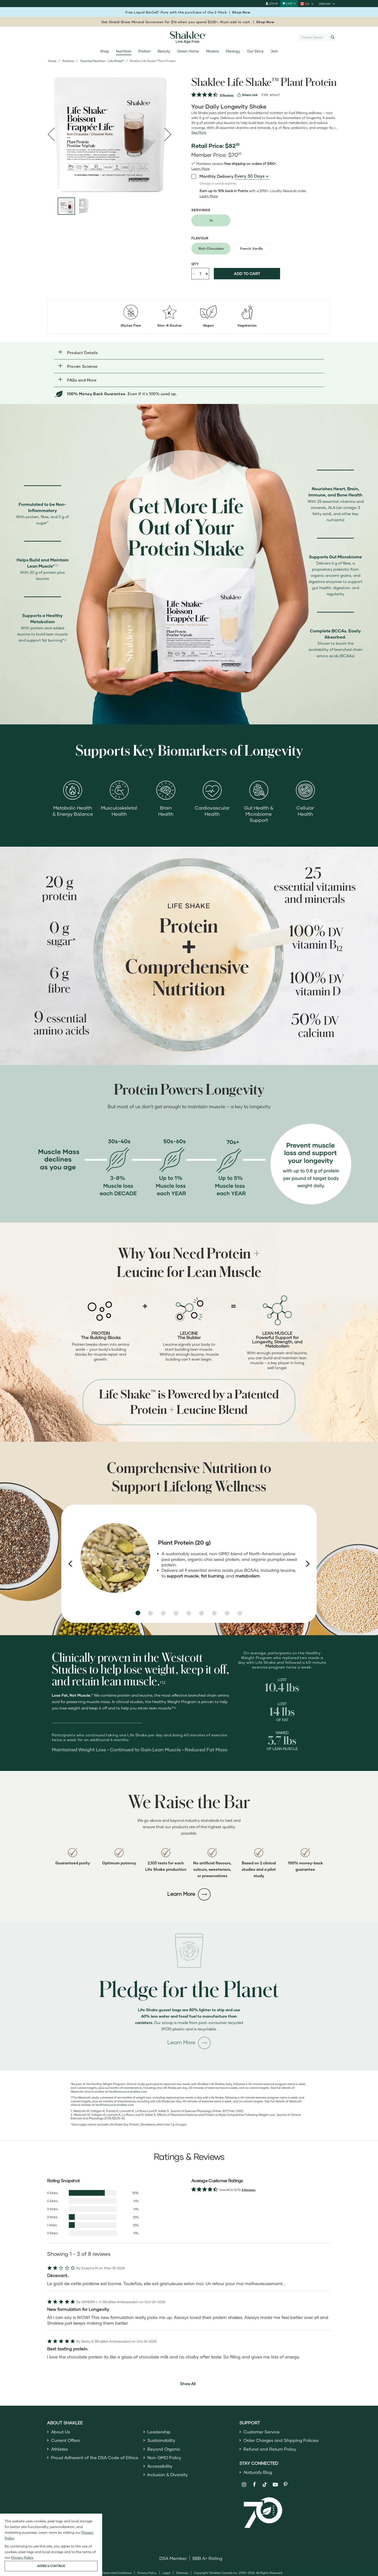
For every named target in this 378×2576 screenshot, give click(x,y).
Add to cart (247, 273)
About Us (60, 2431)
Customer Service (261, 2431)
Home (52, 61)
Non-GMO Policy (164, 2457)
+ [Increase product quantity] (206, 273)
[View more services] (247, 95)
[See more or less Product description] (198, 132)
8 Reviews (227, 95)
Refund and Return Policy (269, 2449)
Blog (257, 2472)
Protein (144, 51)
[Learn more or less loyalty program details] (209, 196)
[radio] (210, 220)
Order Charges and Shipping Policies (281, 2440)
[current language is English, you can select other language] (327, 3)
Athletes (59, 2449)
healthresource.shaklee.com (128, 2091)
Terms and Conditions (117, 2573)
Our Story (255, 51)
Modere (212, 51)
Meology (233, 51)
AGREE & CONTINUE (51, 2566)
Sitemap (182, 2573)
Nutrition (123, 51)
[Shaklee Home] (189, 37)
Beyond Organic (164, 2449)
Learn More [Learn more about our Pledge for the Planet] (189, 2042)
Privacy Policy (147, 2573)
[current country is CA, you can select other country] (307, 3)
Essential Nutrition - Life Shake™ (102, 61)
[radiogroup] (264, 220)
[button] (189, 352)
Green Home (188, 51)
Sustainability (161, 2440)
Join (274, 51)
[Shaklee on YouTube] (275, 2484)
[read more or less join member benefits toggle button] (200, 168)
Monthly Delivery (212, 176)
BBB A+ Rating (207, 2558)
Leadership (159, 2431)
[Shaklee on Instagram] (244, 2484)
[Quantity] (200, 273)
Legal (166, 2573)
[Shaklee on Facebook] (254, 2484)
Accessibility (160, 2466)
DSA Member (173, 2558)
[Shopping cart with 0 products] (289, 3)
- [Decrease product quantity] (193, 273)
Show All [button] (188, 2383)
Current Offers (65, 2440)
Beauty (164, 51)
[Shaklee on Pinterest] (285, 2484)
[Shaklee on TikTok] (264, 2482)
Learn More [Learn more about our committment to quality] (189, 1894)
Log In (272, 3)
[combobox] (314, 37)
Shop (104, 51)
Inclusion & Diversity (167, 2474)
